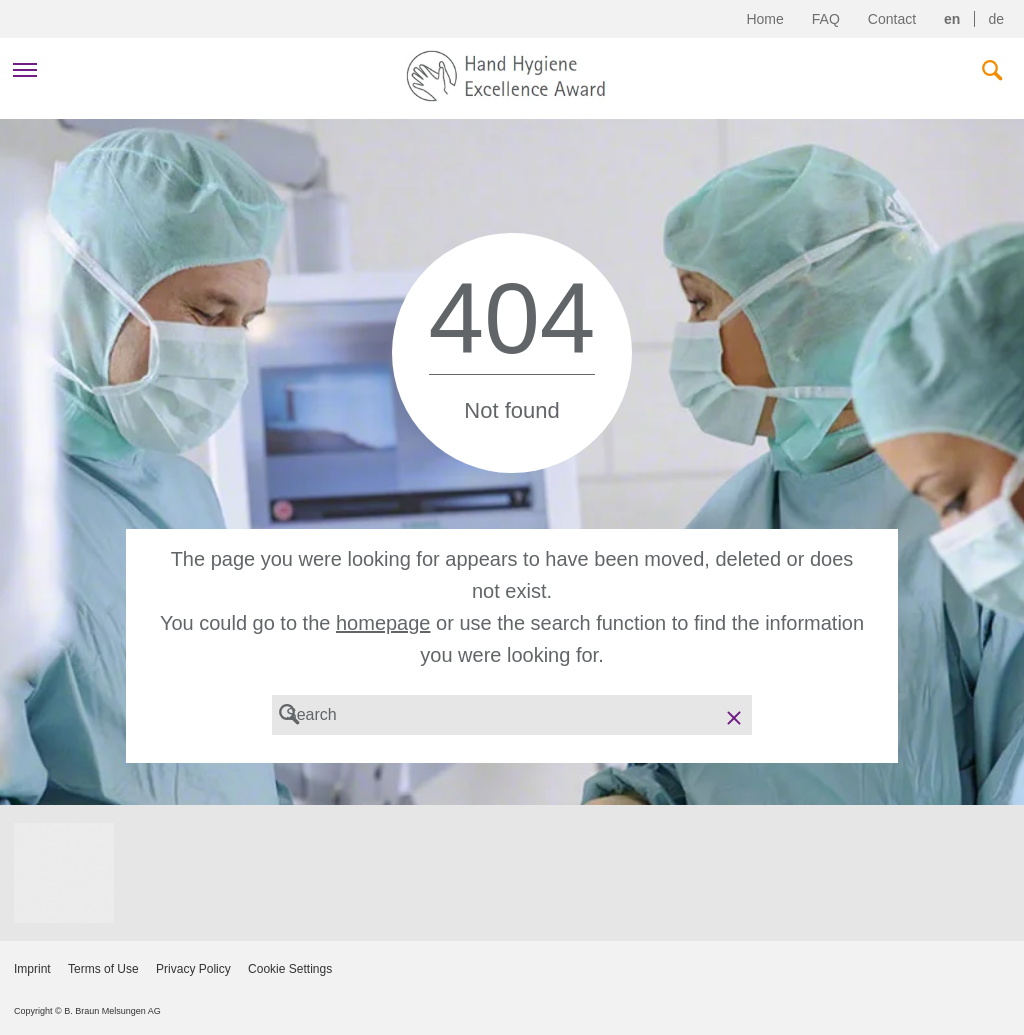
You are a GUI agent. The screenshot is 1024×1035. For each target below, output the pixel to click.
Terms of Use (103, 969)
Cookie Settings (290, 969)
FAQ (826, 19)
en (952, 19)
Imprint (32, 969)
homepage (383, 623)
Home (764, 19)
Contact (892, 19)
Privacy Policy (193, 969)
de (996, 19)
